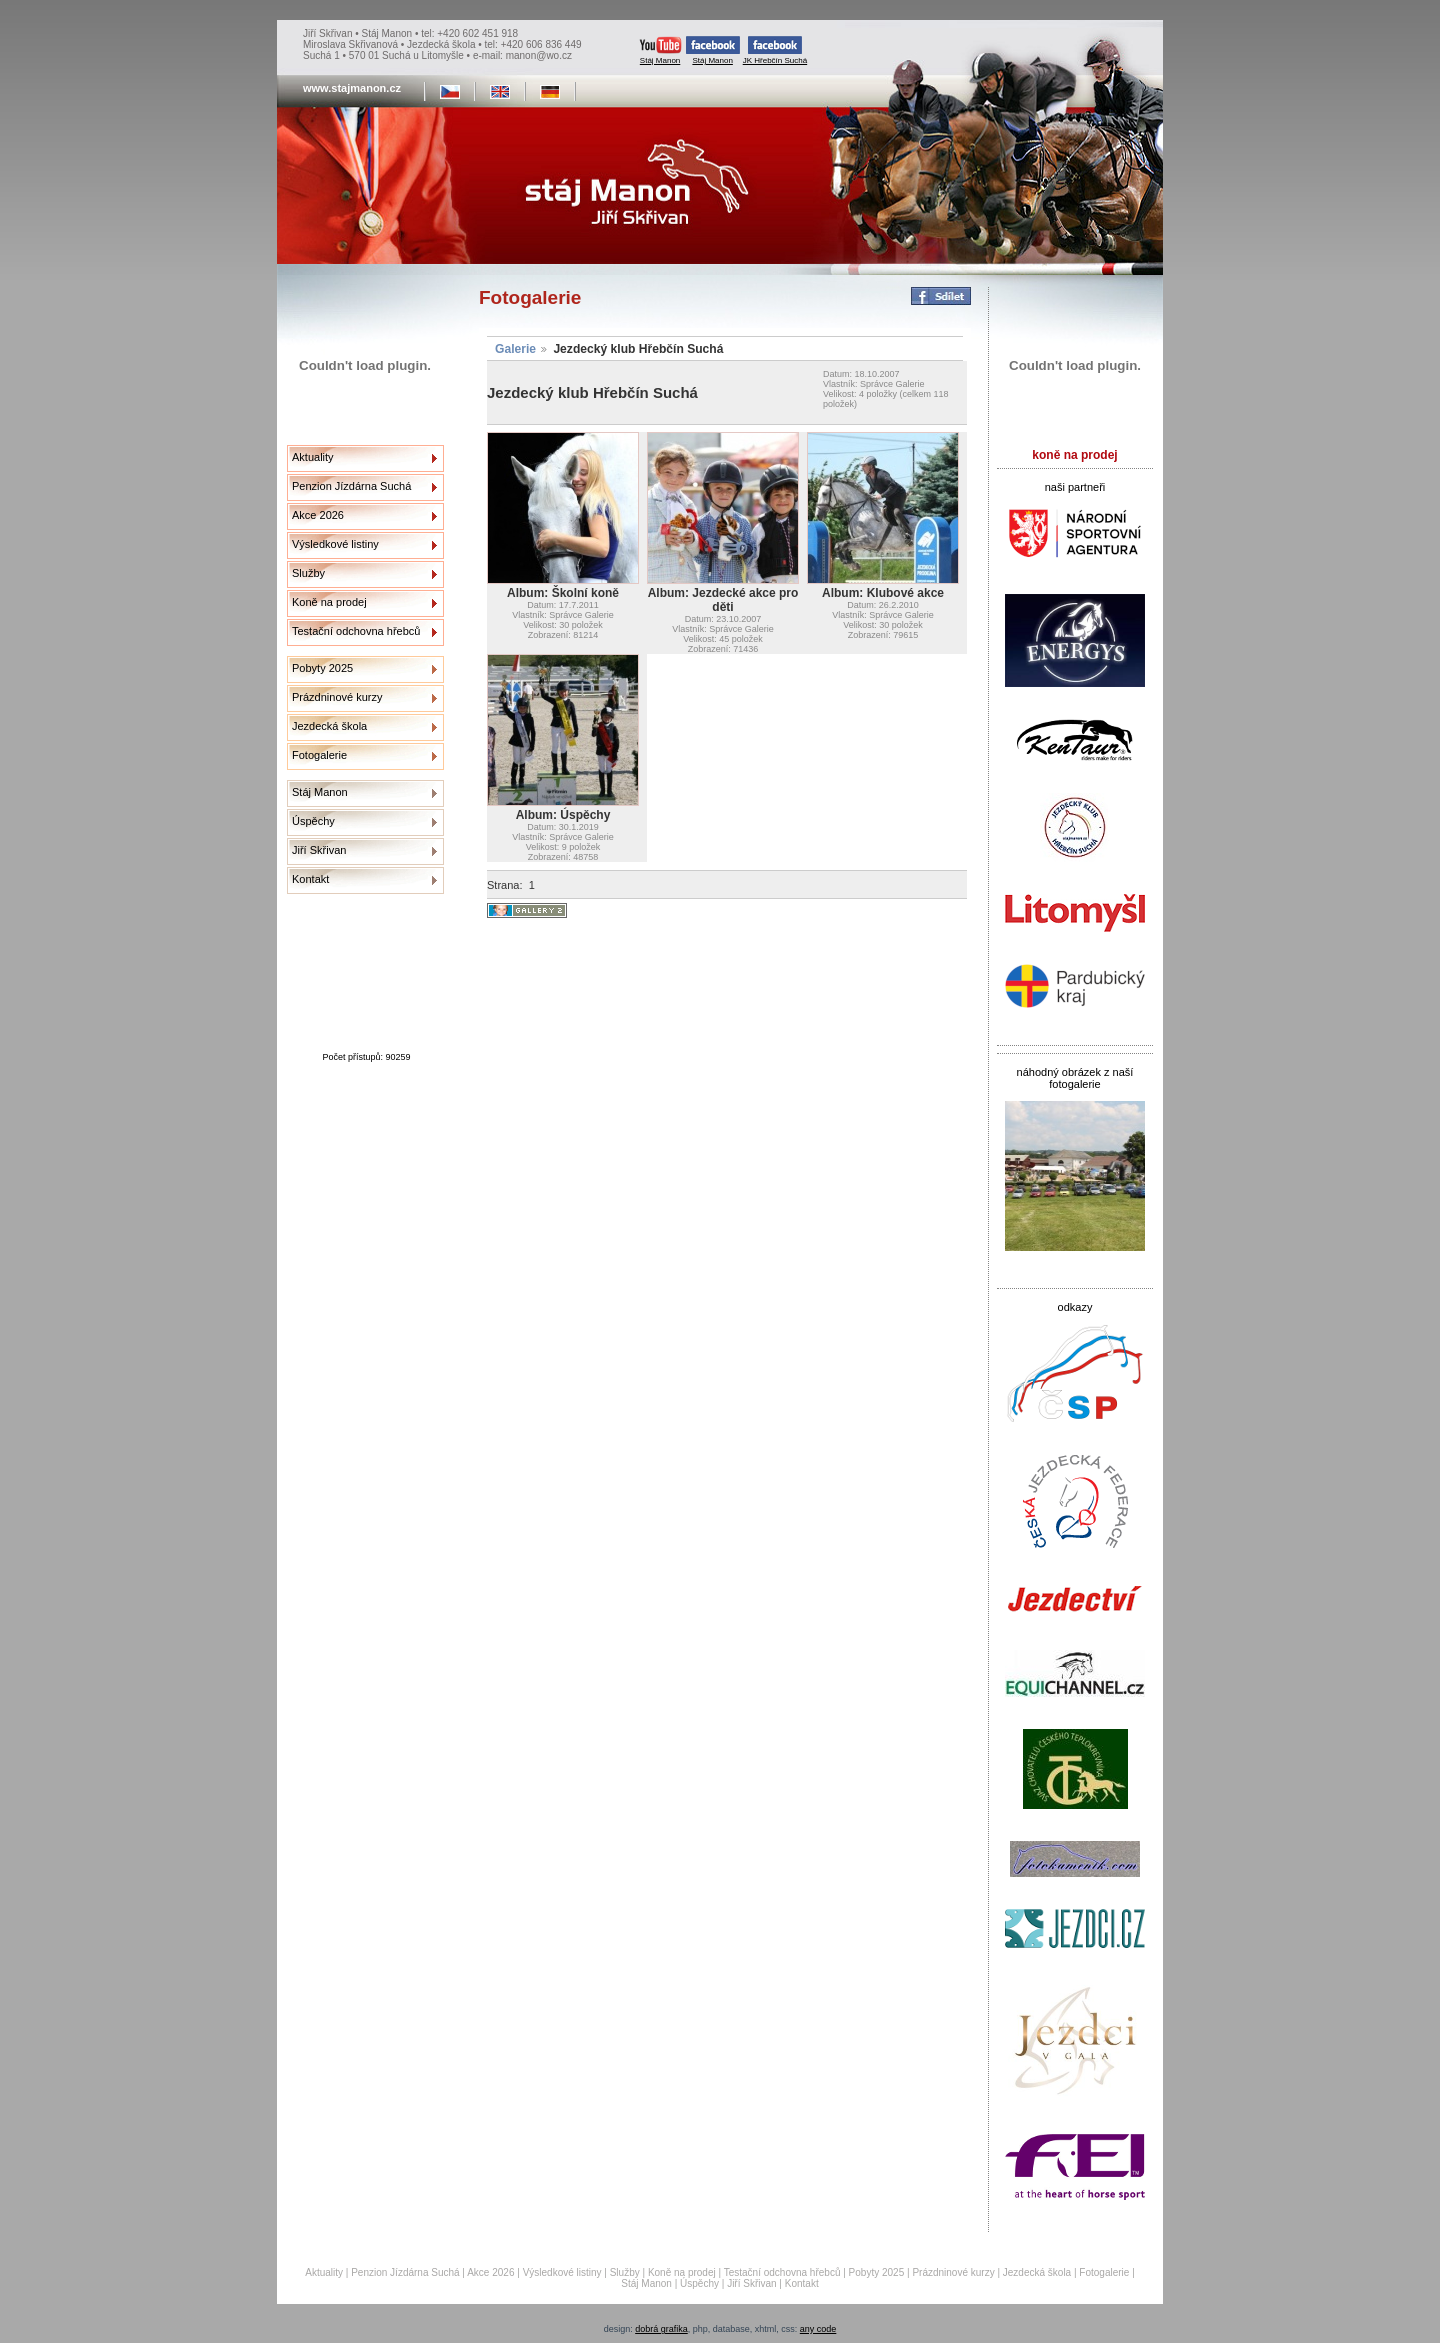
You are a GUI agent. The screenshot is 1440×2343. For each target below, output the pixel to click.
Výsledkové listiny (335, 544)
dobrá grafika (661, 2329)
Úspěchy (313, 821)
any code (818, 2329)
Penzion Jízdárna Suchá (351, 486)
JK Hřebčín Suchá (775, 50)
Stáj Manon (660, 50)
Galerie (515, 349)
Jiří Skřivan (319, 850)
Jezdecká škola (329, 726)
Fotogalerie (319, 755)
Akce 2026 (318, 515)
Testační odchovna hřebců (356, 631)
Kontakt (310, 879)
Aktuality (313, 457)
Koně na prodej (329, 602)
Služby (308, 573)
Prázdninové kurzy (337, 697)
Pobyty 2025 (322, 668)
